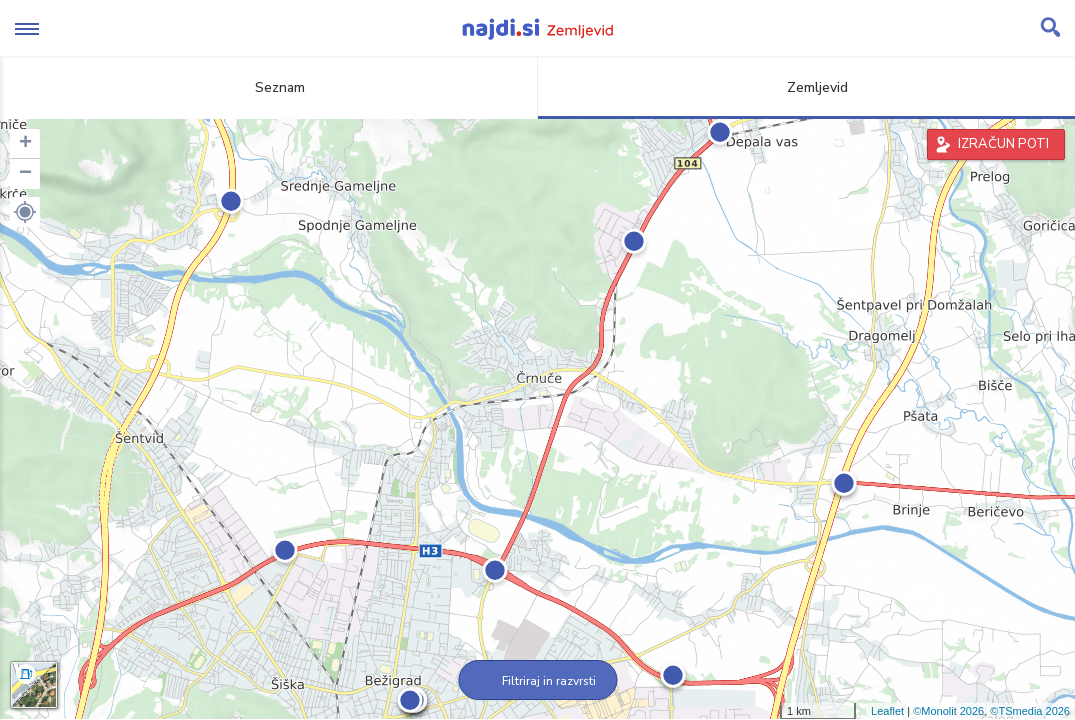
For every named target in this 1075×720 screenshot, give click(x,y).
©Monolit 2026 (948, 711)
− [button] (25, 174)
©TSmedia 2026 (1030, 711)
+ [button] (25, 144)
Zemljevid (806, 87)
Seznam (268, 87)
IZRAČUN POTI (1003, 144)
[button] (25, 212)
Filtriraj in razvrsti (537, 681)
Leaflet (887, 711)
